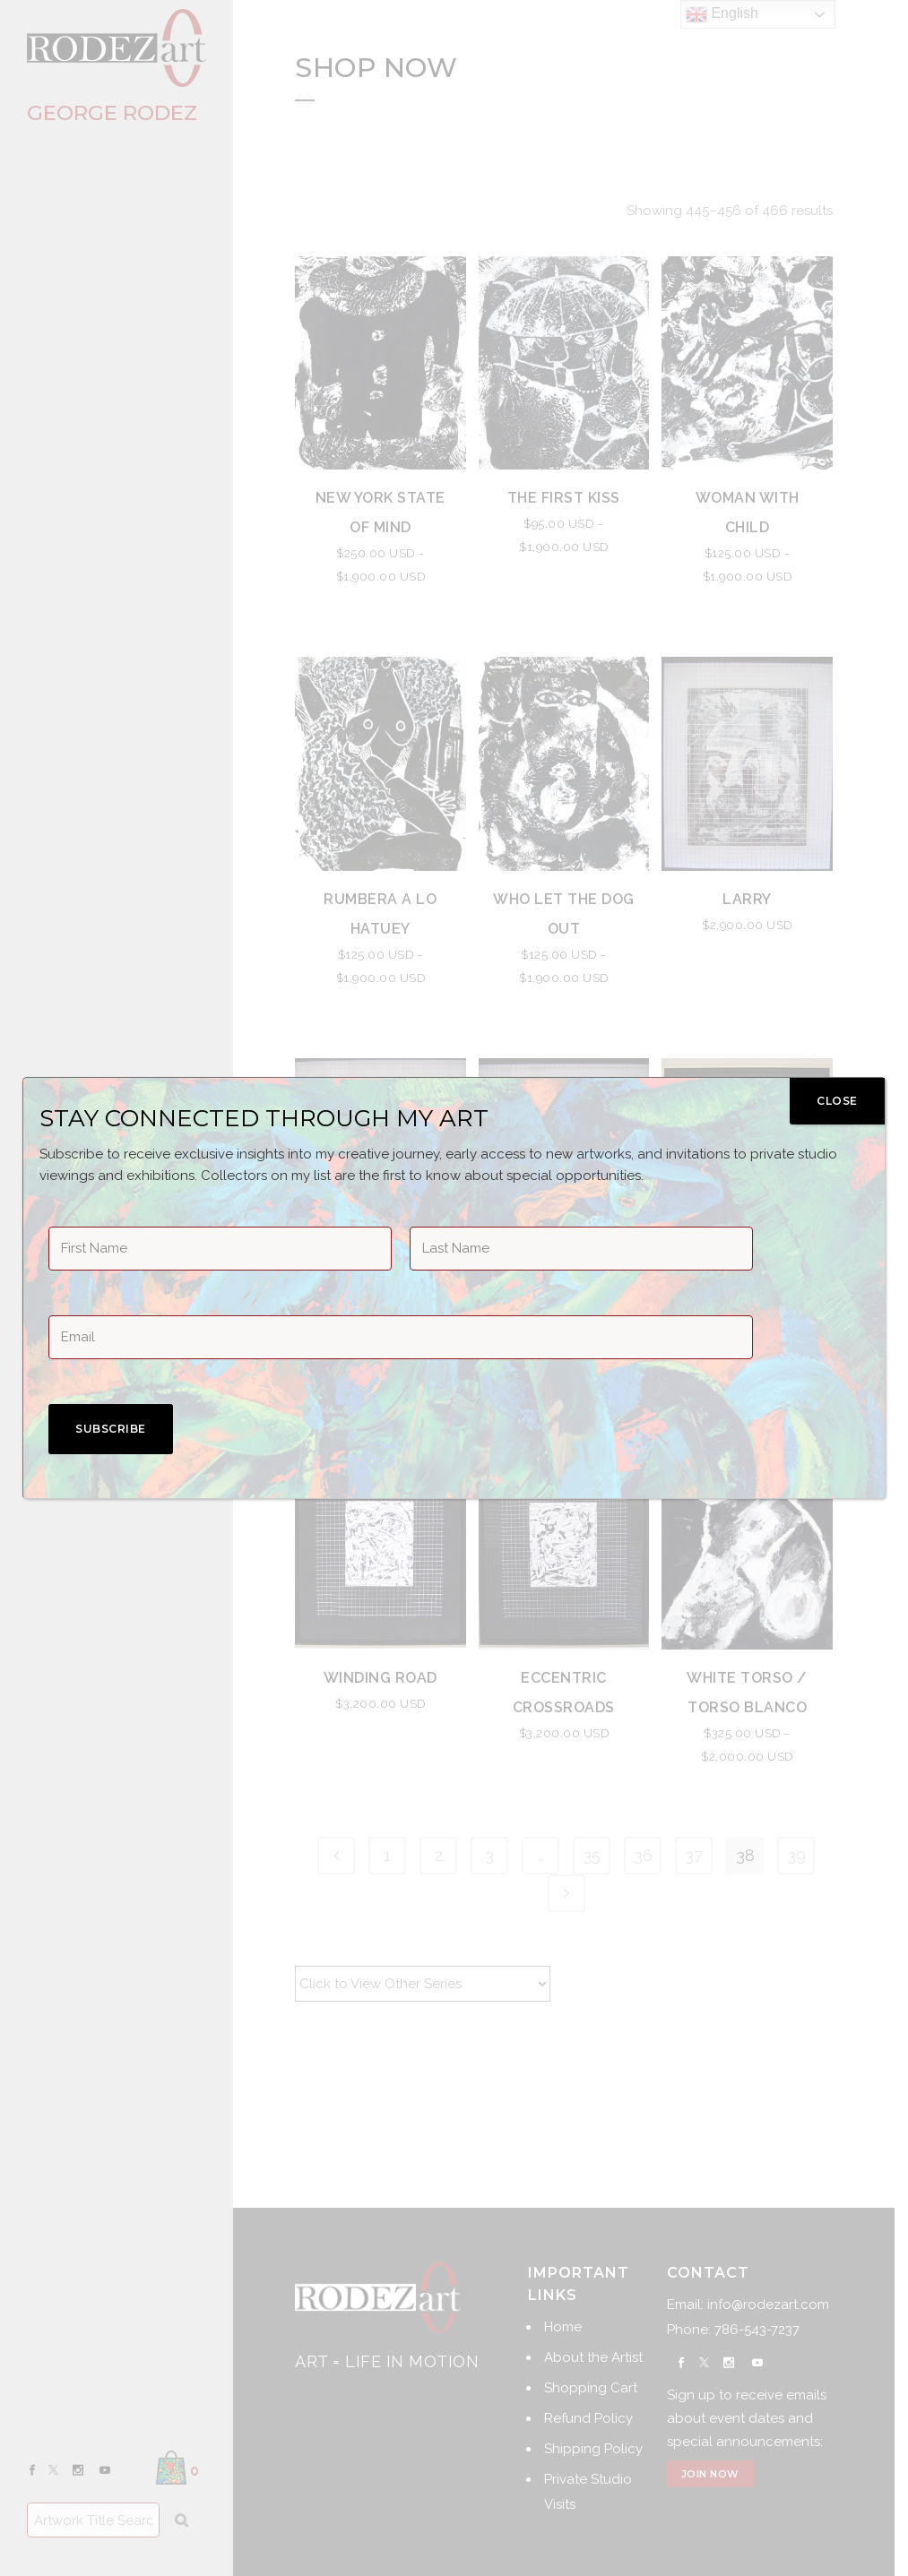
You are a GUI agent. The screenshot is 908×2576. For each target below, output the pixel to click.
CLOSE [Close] (837, 1100)
